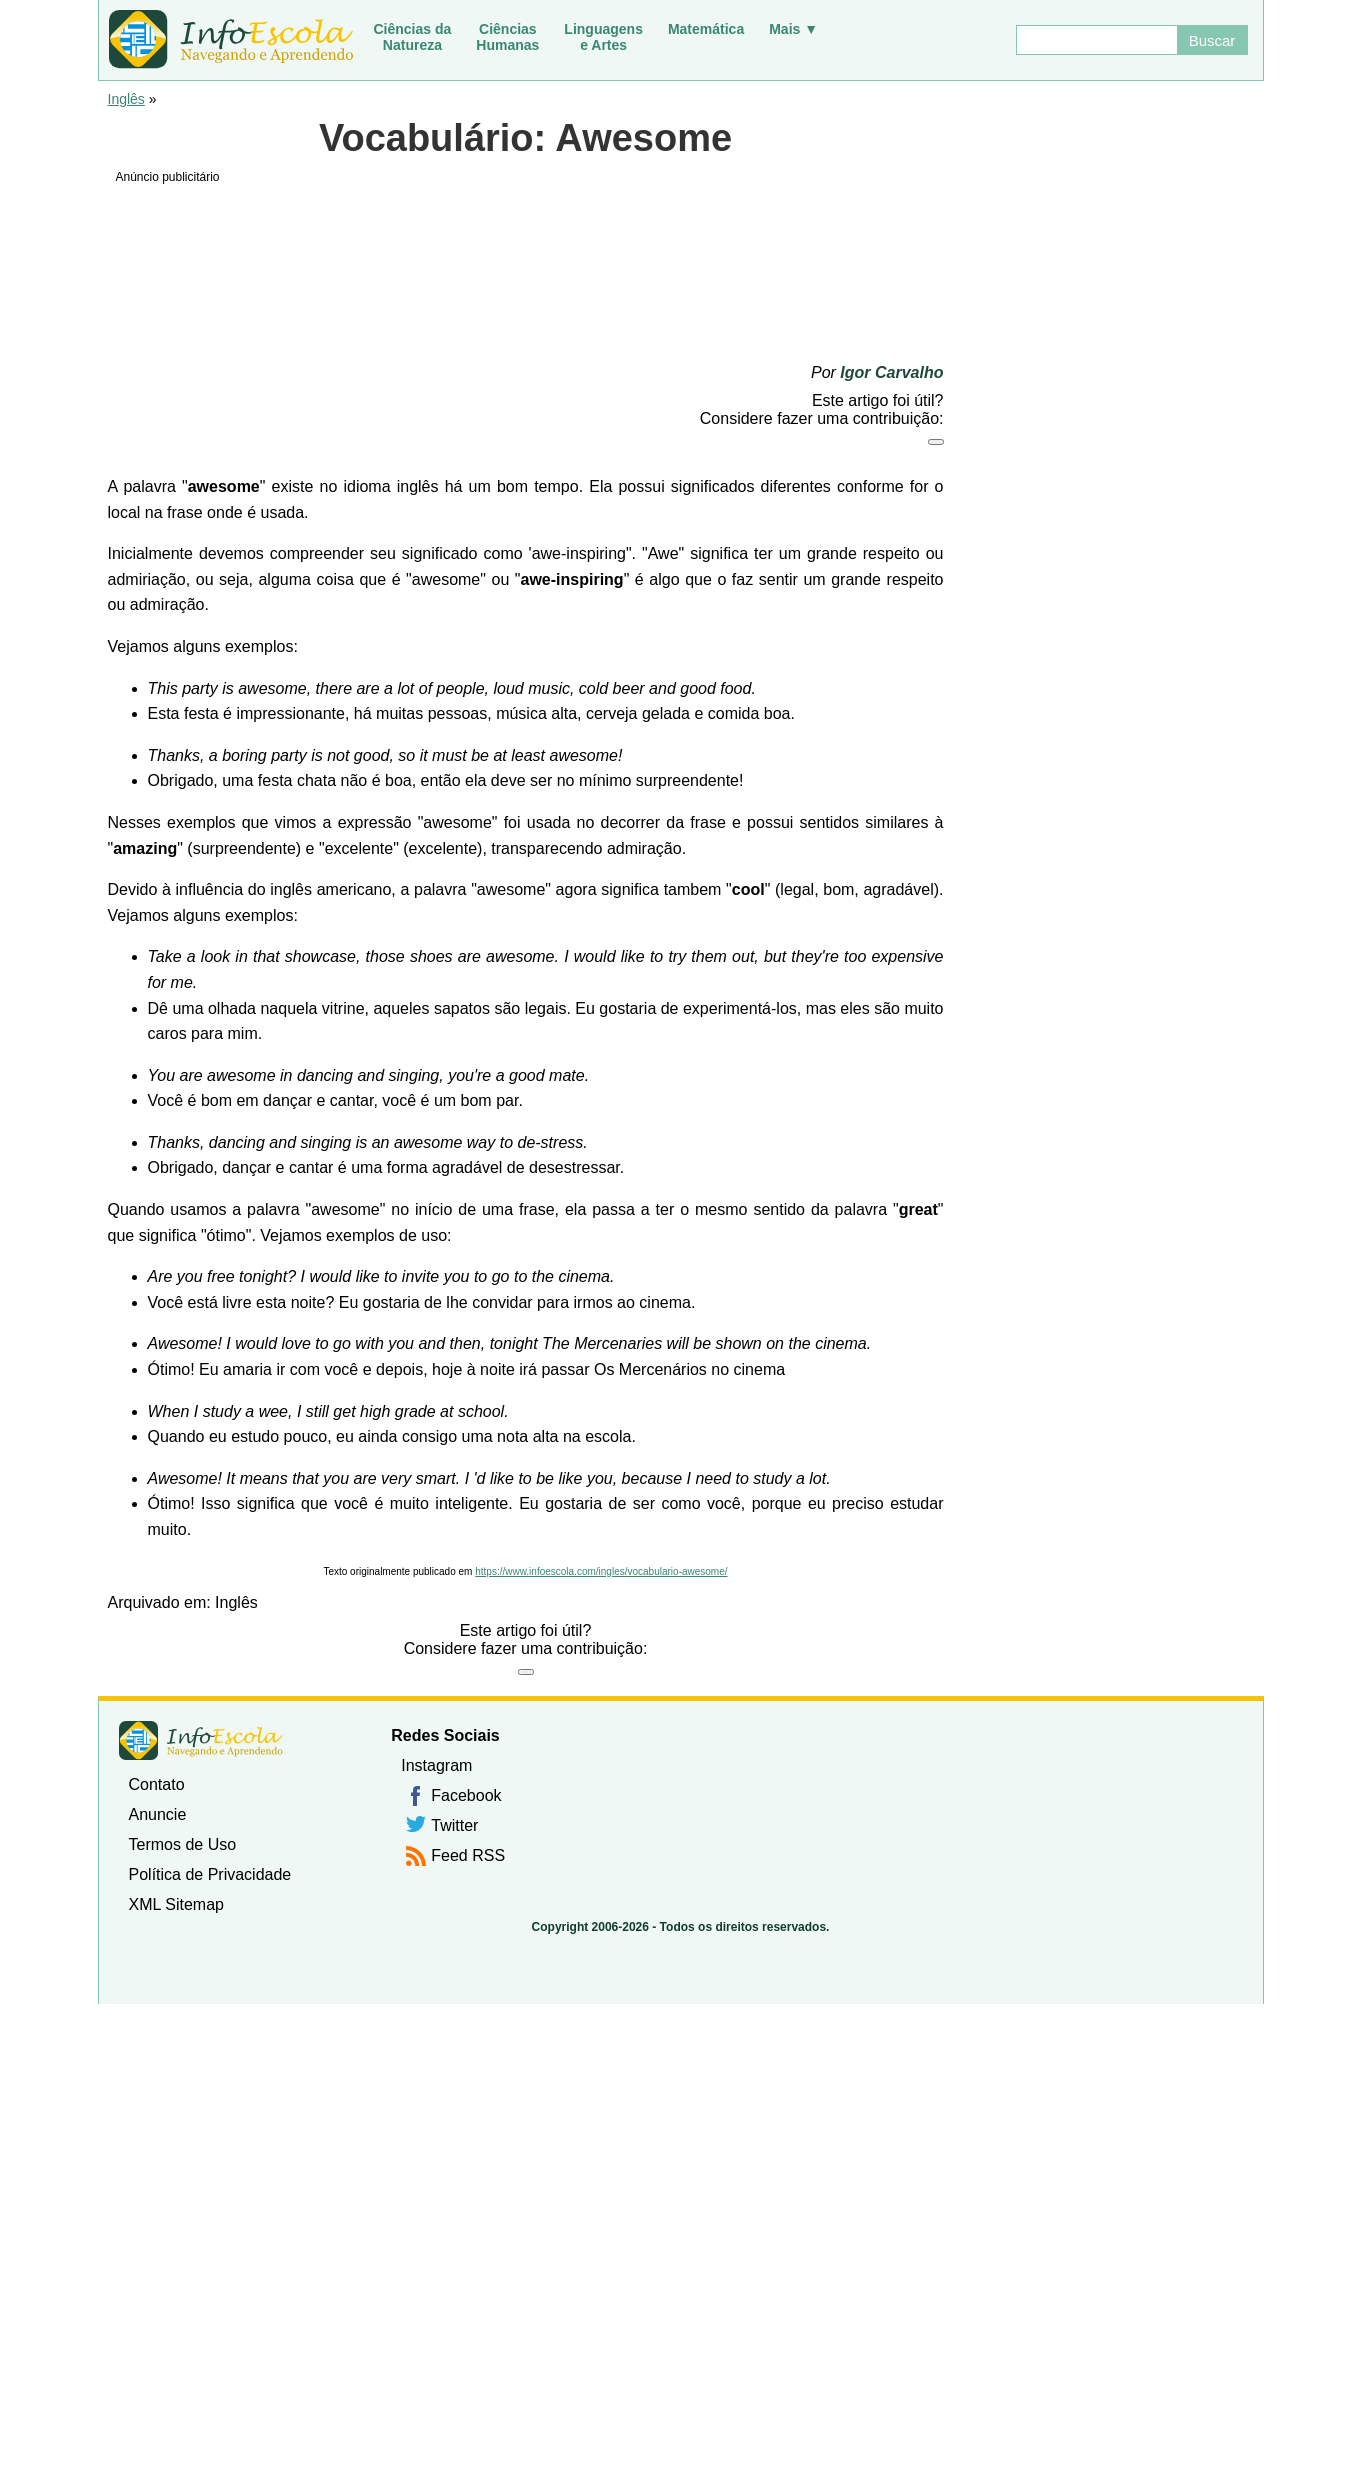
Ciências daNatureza (413, 37)
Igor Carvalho (891, 372)
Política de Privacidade (210, 1874)
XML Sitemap (176, 1904)
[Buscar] (1096, 40)
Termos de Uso (183, 1844)
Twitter (454, 1825)
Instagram (436, 1765)
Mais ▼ (793, 29)
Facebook (466, 1795)
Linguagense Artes (603, 37)
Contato (157, 1784)
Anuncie (158, 1814)
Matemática (706, 29)
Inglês (126, 99)
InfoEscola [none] (201, 1740)
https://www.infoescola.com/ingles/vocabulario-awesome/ (601, 1571)
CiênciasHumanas (507, 37)
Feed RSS (468, 1855)
